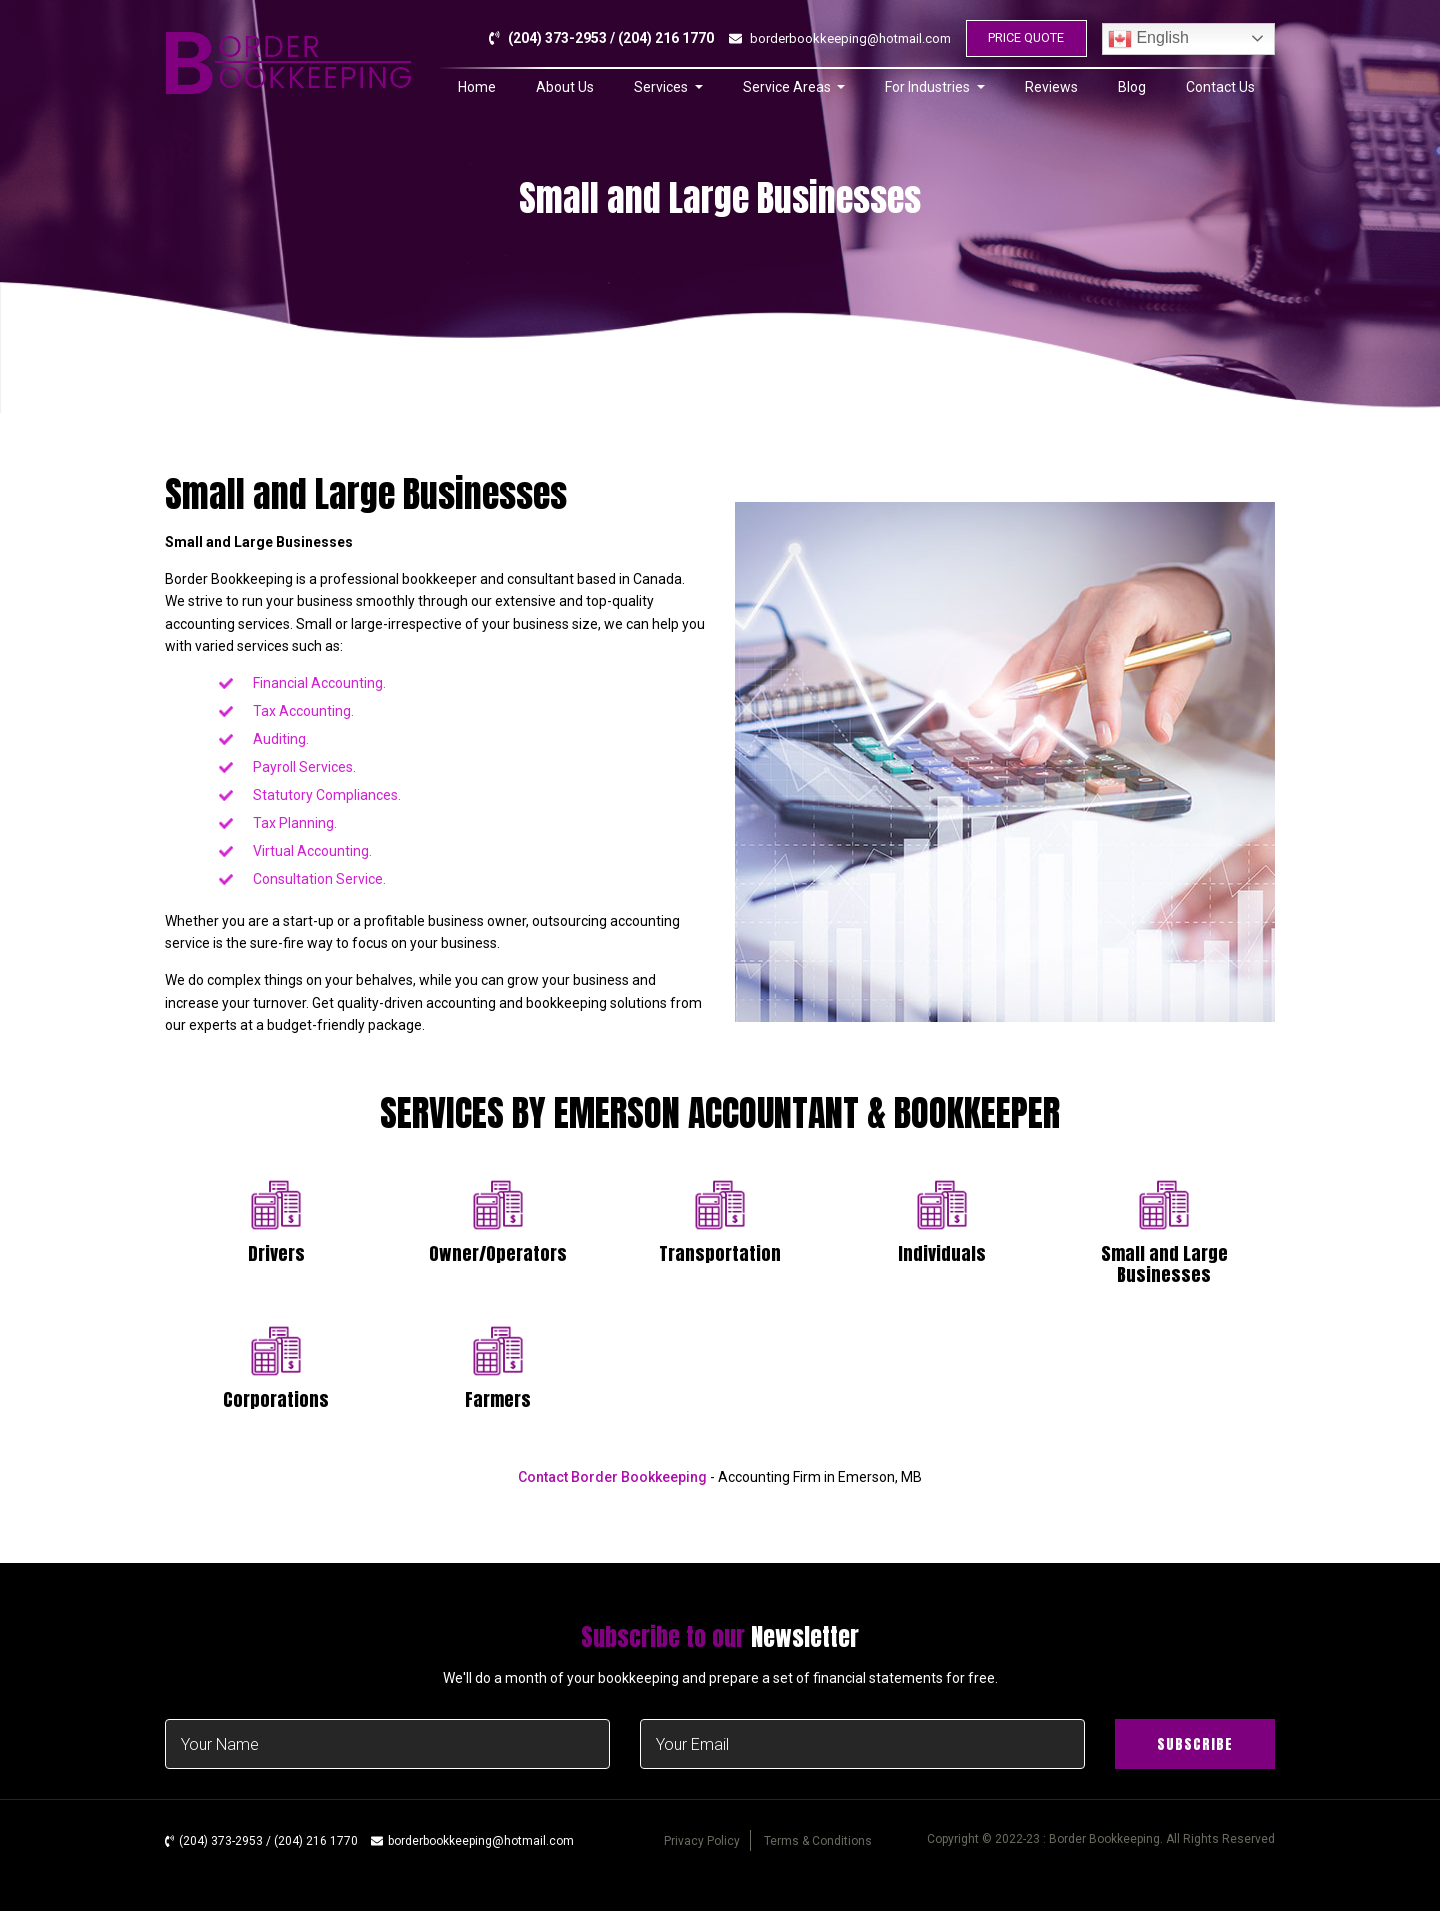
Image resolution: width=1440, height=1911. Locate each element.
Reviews (1051, 94)
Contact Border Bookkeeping (612, 1477)
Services (662, 94)
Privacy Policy (702, 1841)
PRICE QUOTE (1021, 42)
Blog (1132, 94)
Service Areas (788, 94)
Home (477, 94)
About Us (565, 94)
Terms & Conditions (818, 1841)
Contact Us (1220, 94)
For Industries (929, 94)
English (1148, 42)
